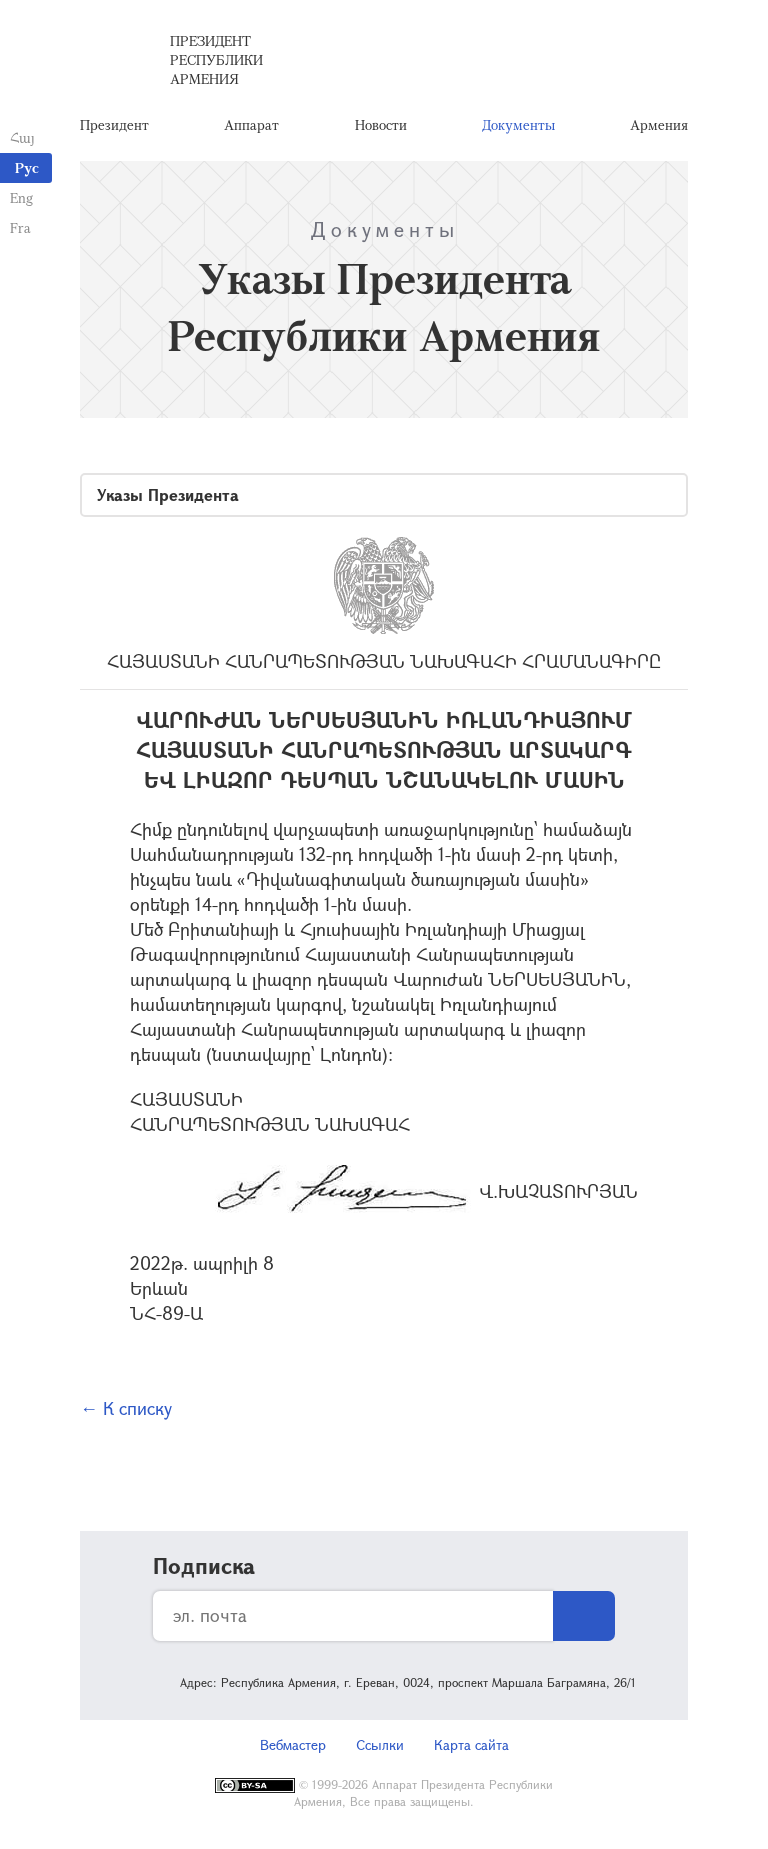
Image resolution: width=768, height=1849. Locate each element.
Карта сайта (471, 1744)
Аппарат (251, 124)
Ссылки (380, 1744)
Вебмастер (293, 1744)
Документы (518, 124)
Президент (114, 124)
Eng (21, 197)
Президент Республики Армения (216, 59)
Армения (659, 124)
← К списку (126, 1408)
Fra (20, 227)
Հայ (22, 137)
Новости (381, 124)
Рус (27, 167)
